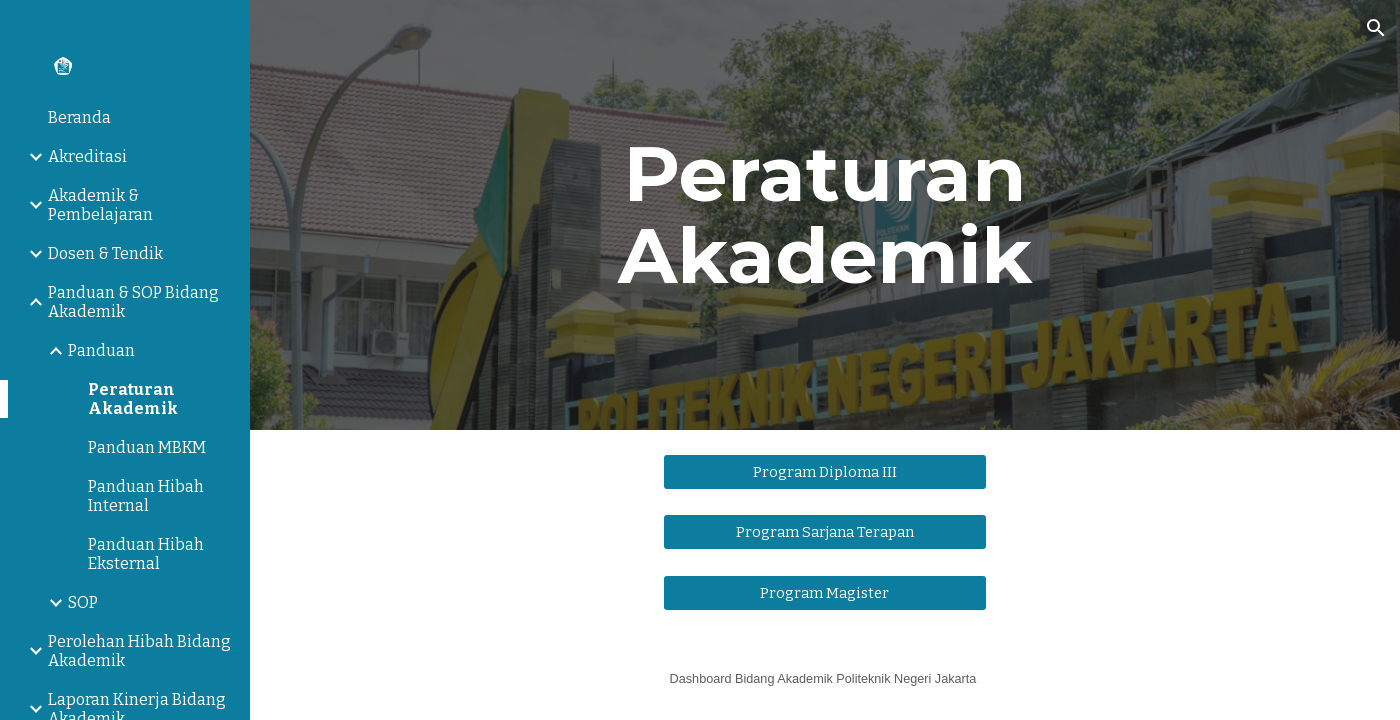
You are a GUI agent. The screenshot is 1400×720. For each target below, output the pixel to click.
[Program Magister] (825, 592)
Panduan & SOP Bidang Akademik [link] (133, 302)
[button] (1376, 28)
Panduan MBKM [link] (147, 447)
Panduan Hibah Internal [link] (146, 496)
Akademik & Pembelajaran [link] (100, 205)
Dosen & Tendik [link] (105, 253)
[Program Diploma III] (825, 471)
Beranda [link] (79, 117)
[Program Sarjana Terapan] (825, 532)
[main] (825, 215)
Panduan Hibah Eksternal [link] (146, 554)
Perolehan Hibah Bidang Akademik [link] (139, 651)
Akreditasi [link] (87, 156)
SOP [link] (83, 602)
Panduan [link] (101, 350)
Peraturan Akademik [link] (133, 399)
